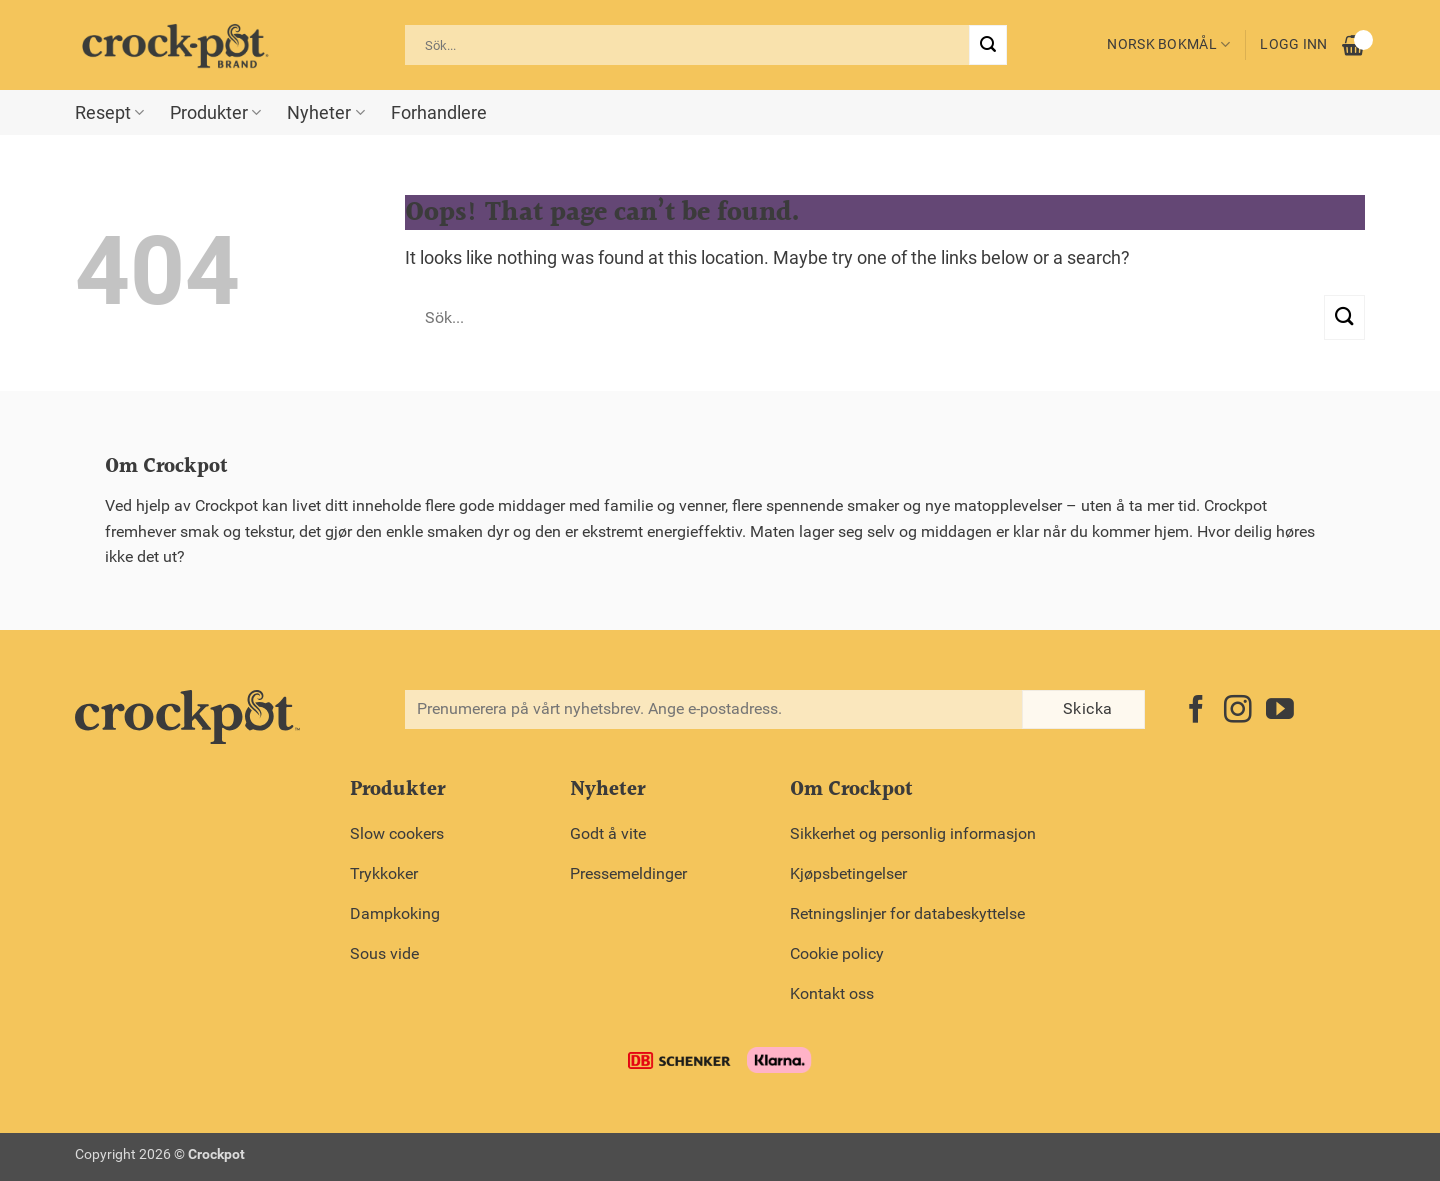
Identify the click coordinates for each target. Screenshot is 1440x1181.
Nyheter (325, 113)
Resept (109, 113)
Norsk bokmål (1168, 44)
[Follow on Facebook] (1196, 711)
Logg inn (1293, 44)
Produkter (215, 113)
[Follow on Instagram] (1238, 711)
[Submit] (988, 45)
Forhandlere (439, 113)
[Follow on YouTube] (1280, 711)
